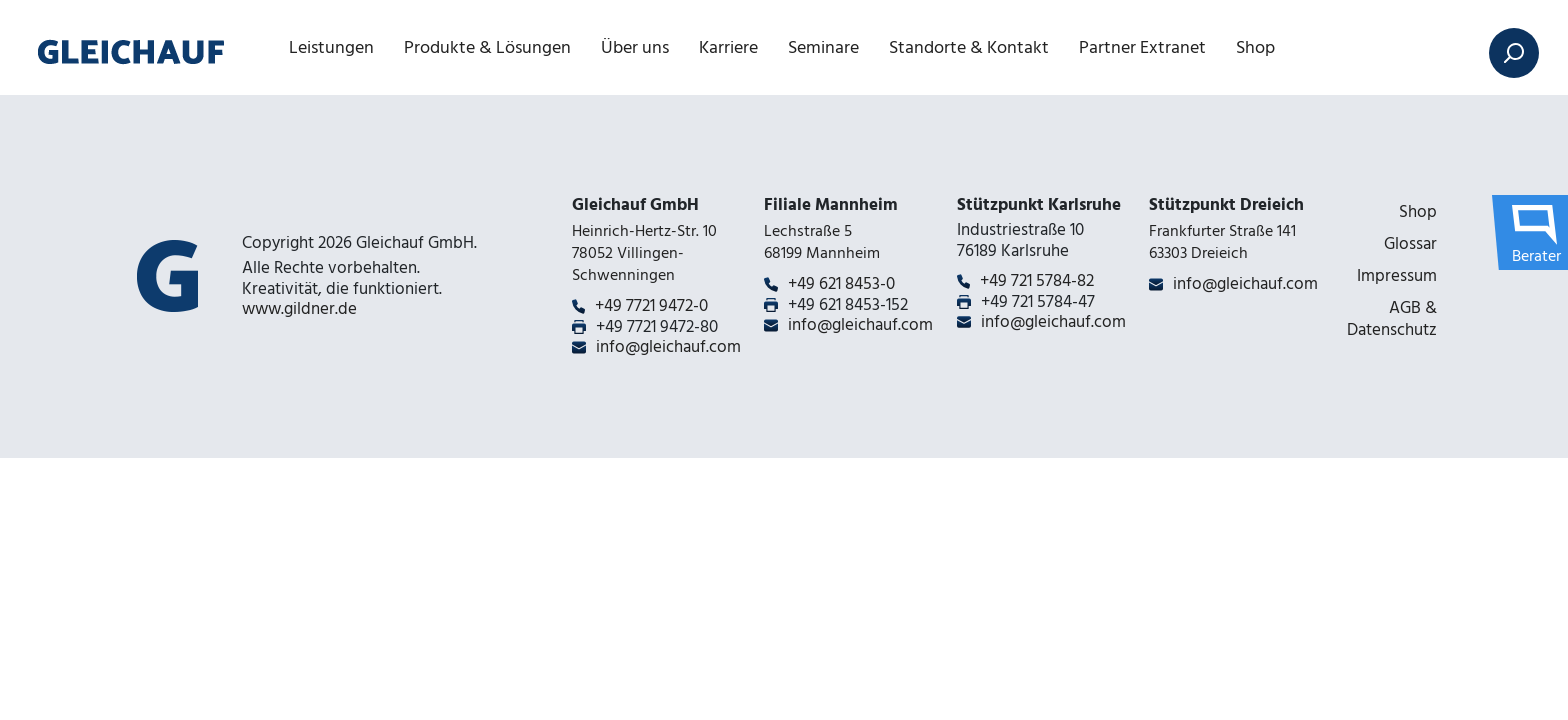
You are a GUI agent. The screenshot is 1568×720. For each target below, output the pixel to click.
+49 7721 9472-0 (651, 306)
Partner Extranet (1142, 47)
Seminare (823, 47)
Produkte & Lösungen (487, 47)
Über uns (635, 47)
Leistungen (331, 47)
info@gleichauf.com (668, 347)
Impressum (1397, 276)
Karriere (728, 47)
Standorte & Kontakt (969, 47)
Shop (1255, 47)
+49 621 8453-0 (841, 284)
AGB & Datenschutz (1392, 319)
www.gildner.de (299, 309)
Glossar (1410, 244)
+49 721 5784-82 (1037, 281)
